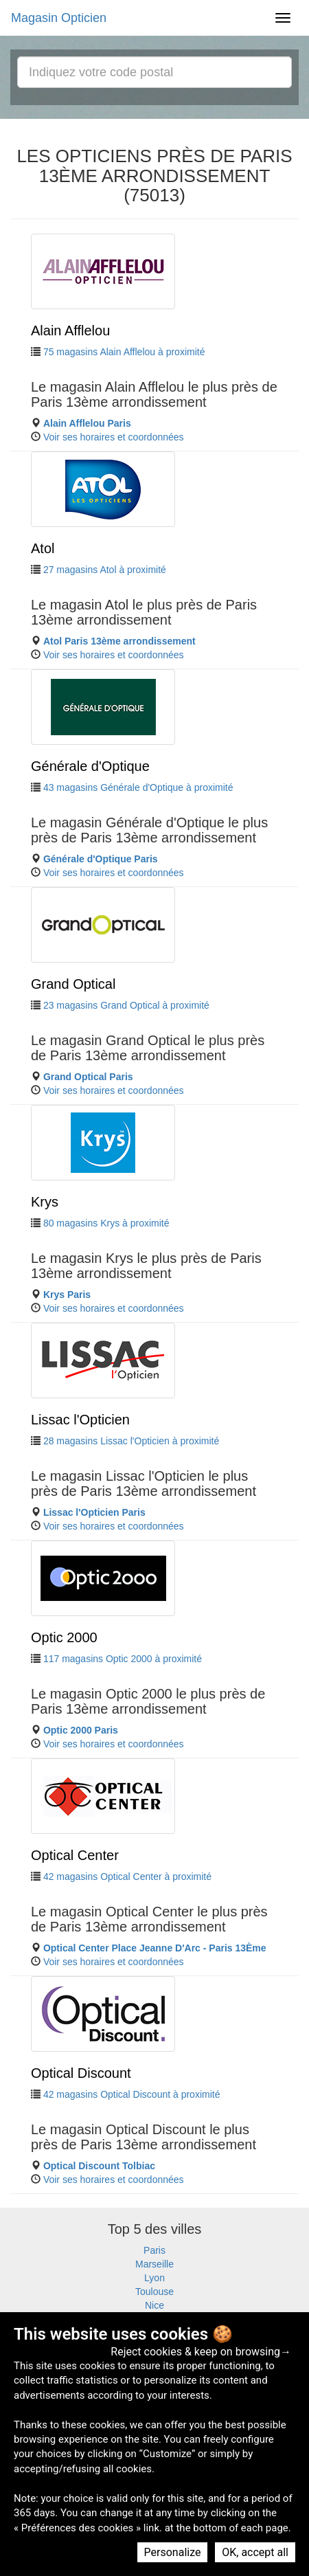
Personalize (172, 2552)
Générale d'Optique (90, 766)
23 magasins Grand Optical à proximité (126, 1005)
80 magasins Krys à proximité (106, 1223)
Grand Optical (73, 984)
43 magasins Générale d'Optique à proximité (138, 787)
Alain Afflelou (70, 330)
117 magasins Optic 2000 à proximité (122, 1658)
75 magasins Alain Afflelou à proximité (124, 351)
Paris (154, 2250)
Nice (154, 2305)
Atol (42, 548)
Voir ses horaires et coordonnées (113, 437)
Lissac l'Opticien (80, 1419)
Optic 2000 (64, 1637)
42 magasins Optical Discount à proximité (131, 2094)
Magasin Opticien (58, 18)
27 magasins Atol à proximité (104, 569)
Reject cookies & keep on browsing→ (201, 2351)
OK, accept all (255, 2552)
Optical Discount (81, 2073)
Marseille (154, 2264)
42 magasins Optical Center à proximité (127, 1876)
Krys (44, 1201)
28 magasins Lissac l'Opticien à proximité (131, 1440)
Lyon (154, 2277)
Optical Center (75, 1855)
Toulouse (154, 2291)
